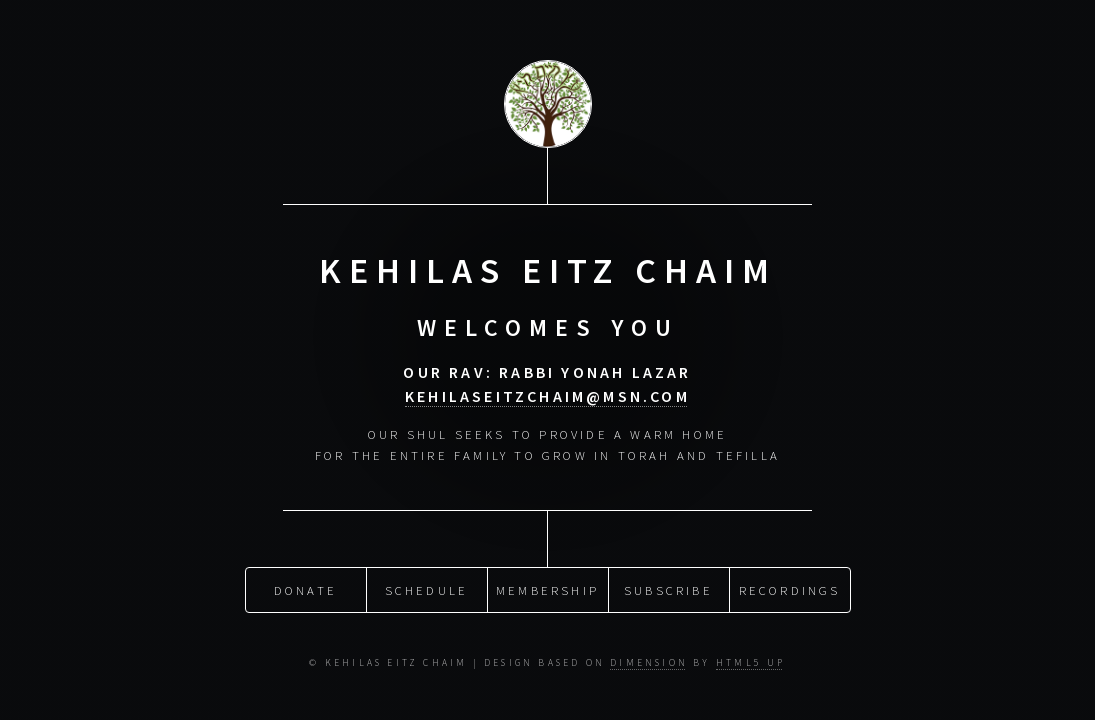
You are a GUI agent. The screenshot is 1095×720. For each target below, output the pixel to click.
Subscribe (668, 589)
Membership (547, 589)
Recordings (790, 589)
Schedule (427, 589)
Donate (305, 589)
